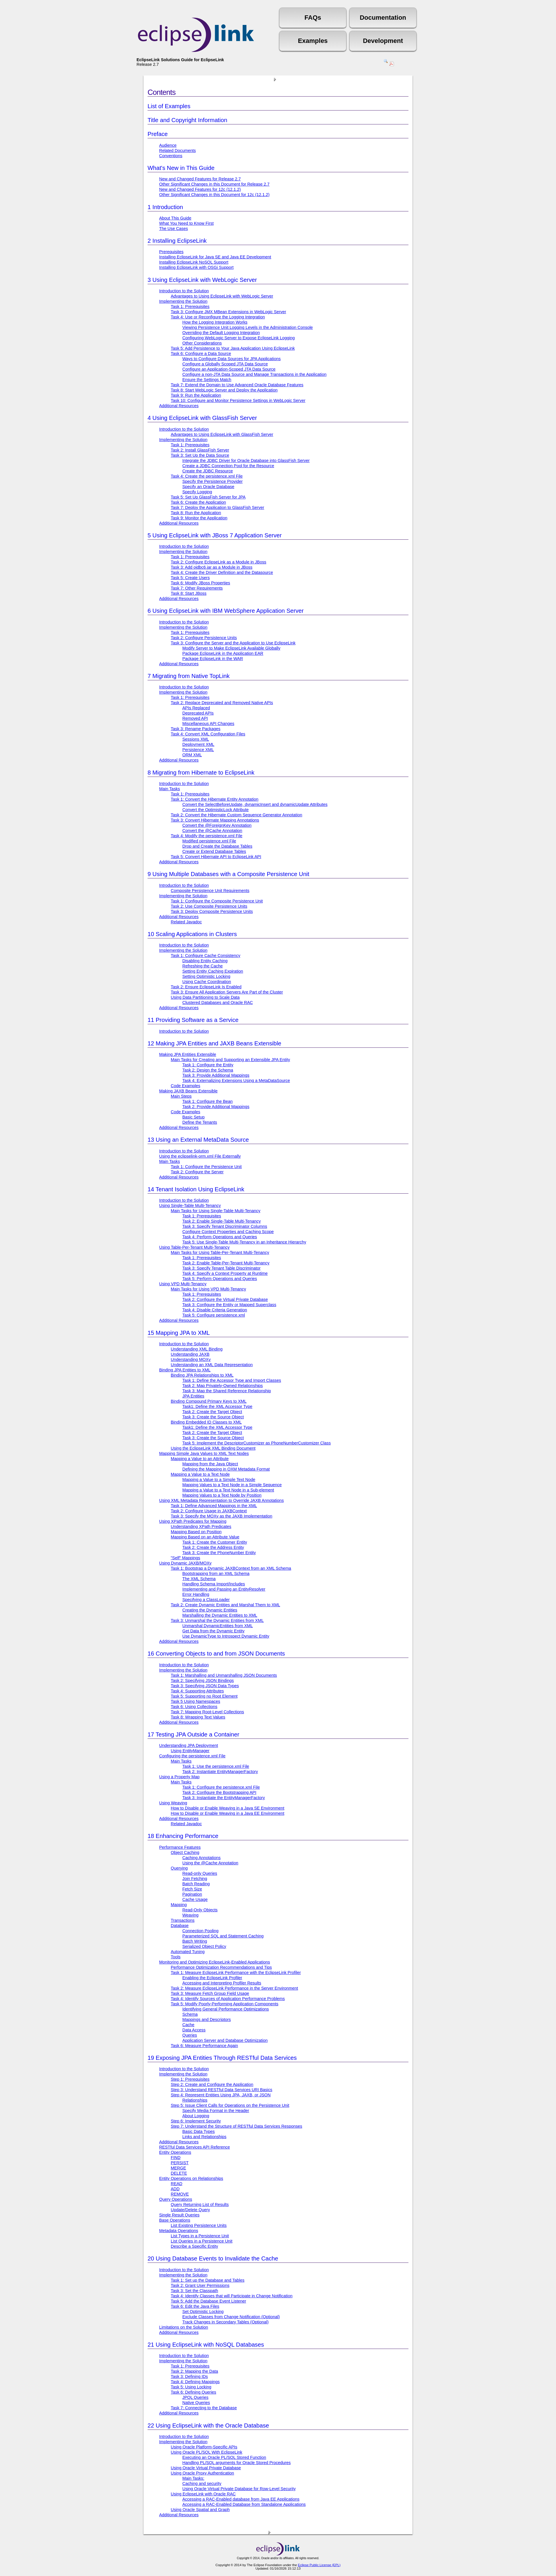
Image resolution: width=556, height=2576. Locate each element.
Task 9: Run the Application (196, 395)
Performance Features (180, 1847)
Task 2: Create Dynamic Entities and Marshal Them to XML (225, 1604)
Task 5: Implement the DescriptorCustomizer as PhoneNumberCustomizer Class (256, 1443)
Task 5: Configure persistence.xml (213, 1315)
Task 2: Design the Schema (207, 1070)
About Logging (195, 2115)
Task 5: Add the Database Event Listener (208, 2301)
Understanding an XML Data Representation (212, 1364)
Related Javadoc (186, 922)
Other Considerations (202, 343)
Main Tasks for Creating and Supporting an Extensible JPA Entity (230, 1059)
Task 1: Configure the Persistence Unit (206, 1166)
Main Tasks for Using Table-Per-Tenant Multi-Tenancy (220, 1252)
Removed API (195, 718)
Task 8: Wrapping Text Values (198, 1717)
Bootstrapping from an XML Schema (215, 1573)
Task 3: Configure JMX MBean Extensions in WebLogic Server (228, 311)
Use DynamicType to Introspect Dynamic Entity (225, 1636)
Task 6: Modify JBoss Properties (200, 583)
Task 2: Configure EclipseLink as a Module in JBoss (218, 562)
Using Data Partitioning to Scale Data (205, 997)
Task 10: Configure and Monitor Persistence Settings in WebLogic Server (238, 400)
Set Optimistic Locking (203, 2311)
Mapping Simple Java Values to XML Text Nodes (204, 1453)
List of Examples (169, 106)
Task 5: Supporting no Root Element (204, 1696)
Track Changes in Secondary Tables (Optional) (225, 2322)
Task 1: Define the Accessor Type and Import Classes (231, 1380)
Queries (189, 2035)
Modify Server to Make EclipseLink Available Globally (231, 648)
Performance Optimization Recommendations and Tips (221, 1967)
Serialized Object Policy (204, 1946)
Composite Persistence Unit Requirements (210, 890)
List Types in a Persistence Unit (200, 2236)
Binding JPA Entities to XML (184, 1370)
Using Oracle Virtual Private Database (206, 2468)
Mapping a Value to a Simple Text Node (218, 1479)
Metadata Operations (178, 2230)
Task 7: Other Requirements (197, 588)
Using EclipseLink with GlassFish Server (202, 418)
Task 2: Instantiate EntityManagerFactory (220, 1771)
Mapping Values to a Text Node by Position (221, 1495)
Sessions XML (195, 739)
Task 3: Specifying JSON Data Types (205, 1685)
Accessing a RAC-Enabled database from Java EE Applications (240, 2499)
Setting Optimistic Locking (206, 976)
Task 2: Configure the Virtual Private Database (225, 1299)
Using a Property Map (179, 1776)
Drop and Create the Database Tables (217, 846)
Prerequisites (171, 251)
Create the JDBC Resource (207, 471)
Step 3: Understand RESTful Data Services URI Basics (221, 2089)
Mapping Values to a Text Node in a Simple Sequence (232, 1484)
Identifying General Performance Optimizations (225, 2009)
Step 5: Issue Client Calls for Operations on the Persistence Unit (230, 2105)
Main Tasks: (193, 2478)
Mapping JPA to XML (179, 1333)
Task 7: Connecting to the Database (204, 2407)
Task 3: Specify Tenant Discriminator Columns (224, 1226)
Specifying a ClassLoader (206, 1599)
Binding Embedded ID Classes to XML (206, 1422)
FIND (176, 2157)
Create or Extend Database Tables (214, 851)
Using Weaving (173, 1803)
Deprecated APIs (198, 713)
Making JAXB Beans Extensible (188, 1091)
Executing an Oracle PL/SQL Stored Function (224, 2457)
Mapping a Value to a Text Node (200, 1474)
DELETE (179, 2173)
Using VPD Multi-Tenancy (182, 1283)
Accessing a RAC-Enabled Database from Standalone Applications (244, 2504)
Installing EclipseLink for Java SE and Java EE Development (215, 257)
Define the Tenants (199, 1122)
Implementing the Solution (183, 301)
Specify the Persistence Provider (212, 481)
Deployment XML (198, 744)
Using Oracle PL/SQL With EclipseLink (206, 2452)
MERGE (178, 2168)
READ (176, 2183)
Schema (190, 2014)
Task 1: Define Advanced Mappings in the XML (214, 1505)
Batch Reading (196, 1883)
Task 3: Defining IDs (189, 2376)
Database (180, 1925)
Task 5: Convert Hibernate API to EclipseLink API (216, 856)
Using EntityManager (190, 1750)
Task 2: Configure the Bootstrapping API (219, 1792)
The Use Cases (173, 228)
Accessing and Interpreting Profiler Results (221, 1983)
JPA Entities (193, 1396)
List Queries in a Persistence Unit (201, 2241)
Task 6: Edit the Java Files (195, 2306)
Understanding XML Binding (197, 1349)
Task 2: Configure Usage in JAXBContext (209, 1511)
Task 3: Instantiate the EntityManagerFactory (223, 1797)
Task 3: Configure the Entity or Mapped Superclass (229, 1304)
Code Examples (185, 1085)
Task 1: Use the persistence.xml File (215, 1766)
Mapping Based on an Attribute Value (205, 1537)
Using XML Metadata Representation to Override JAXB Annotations (221, 1500)
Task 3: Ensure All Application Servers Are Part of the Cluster (227, 992)
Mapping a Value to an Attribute (200, 1458)
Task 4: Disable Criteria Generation (214, 1310)
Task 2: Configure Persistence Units (204, 637)
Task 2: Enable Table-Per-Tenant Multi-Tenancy (226, 1263)
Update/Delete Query (190, 2209)
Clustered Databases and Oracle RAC (217, 1002)
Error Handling (195, 1594)
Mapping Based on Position (196, 1531)
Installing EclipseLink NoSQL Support (193, 262)
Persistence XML (198, 749)
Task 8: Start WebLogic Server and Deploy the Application (224, 390)
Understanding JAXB (190, 1354)
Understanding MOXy (191, 1359)
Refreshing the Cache (202, 966)
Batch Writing (194, 1941)
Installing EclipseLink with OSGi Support (196, 267)
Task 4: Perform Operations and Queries (219, 1236)
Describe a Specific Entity (194, 2246)
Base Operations (174, 2220)
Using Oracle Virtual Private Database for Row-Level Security (239, 2488)
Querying (179, 1868)
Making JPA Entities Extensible (187, 1054)
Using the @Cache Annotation (210, 1863)
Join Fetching (194, 1878)
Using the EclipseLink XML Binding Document (213, 1448)
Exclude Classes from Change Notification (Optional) (231, 2316)
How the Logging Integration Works (215, 322)
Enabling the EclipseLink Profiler (212, 1977)
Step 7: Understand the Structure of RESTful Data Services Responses (236, 2126)
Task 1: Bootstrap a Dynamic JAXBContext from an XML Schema (231, 1568)
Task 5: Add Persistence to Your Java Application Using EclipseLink (233, 348)
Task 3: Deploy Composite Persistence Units (212, 911)
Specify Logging (197, 492)
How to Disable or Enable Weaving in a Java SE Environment (227, 1808)
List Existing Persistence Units (199, 2225)
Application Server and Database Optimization (225, 2040)
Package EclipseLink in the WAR (212, 658)
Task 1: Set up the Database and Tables (207, 2280)
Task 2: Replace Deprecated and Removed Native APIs (222, 702)
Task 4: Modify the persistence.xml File (206, 835)
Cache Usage (195, 1899)
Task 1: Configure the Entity (207, 1065)
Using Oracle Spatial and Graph (200, 2509)
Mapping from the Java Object (210, 1464)
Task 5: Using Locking (191, 2387)
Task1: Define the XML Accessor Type (217, 1406)
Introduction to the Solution (184, 291)
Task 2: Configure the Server (197, 1172)
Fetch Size (192, 1889)
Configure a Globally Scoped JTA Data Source (225, 364)
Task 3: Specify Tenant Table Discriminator (221, 1268)
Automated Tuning (188, 1951)
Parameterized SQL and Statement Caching (223, 1936)
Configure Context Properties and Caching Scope (228, 1231)
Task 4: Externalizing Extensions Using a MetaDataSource (236, 1080)
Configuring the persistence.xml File (192, 1756)
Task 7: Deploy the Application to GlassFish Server (217, 507)
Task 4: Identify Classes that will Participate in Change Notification (231, 2296)
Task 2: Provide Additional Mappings (215, 1106)
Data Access (194, 2030)
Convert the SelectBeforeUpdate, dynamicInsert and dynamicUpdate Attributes (255, 804)
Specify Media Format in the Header (215, 2110)
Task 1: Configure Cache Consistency (205, 955)
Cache (188, 2024)
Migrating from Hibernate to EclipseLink (201, 772)
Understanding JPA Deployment (188, 1745)
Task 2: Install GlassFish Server (200, 450)
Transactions (183, 1920)
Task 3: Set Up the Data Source (200, 455)
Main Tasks (169, 788)
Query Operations (175, 2199)
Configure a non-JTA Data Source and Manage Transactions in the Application (254, 374)
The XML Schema (199, 1578)
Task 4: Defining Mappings (195, 2381)
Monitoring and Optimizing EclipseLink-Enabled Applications (214, 1962)
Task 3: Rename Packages (195, 728)
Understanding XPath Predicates (201, 1526)
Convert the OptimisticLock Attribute (215, 809)
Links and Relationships (204, 2136)
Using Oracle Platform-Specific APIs (204, 2447)
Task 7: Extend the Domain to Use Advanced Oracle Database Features (237, 384)
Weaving (190, 1915)
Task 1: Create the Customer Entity (214, 1542)
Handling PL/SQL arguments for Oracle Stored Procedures (236, 2462)
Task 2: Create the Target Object (212, 1411)
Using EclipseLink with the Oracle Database (208, 2425)
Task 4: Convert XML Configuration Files (208, 734)
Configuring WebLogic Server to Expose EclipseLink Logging (238, 338)
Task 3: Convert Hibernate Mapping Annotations (215, 820)
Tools (176, 1957)
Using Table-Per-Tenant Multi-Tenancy (194, 1247)
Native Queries (196, 2402)
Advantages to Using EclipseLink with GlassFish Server (222, 434)
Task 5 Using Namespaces (195, 1701)
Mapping (179, 1904)
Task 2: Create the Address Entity (213, 1547)
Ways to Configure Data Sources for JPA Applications (231, 358)
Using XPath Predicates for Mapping (192, 1521)
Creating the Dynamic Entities (209, 1610)
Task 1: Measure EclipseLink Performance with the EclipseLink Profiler (236, 1972)
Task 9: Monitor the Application (199, 518)
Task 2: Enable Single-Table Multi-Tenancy (221, 1221)
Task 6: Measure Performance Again (204, 2045)
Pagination (192, 1894)
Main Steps (181, 1096)
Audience (168, 145)
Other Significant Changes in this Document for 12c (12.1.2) (214, 194)
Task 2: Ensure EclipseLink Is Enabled (206, 987)
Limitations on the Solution (183, 2327)
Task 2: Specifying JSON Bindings (202, 1680)
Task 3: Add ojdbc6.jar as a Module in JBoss (211, 567)
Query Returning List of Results (200, 2204)
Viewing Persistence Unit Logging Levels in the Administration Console (247, 327)
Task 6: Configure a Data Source (201, 353)
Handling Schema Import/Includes (213, 1584)
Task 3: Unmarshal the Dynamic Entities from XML (217, 1620)
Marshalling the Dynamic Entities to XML (219, 1615)
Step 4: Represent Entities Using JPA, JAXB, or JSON (220, 2095)
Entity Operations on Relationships (191, 2178)
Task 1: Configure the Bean (207, 1101)
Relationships (194, 2100)
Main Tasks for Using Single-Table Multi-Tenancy (215, 1210)
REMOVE (180, 2194)
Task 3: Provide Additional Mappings (215, 1075)
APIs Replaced (196, 708)
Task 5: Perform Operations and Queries (219, 1278)
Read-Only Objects (200, 1910)
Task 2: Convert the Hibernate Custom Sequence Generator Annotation (236, 815)
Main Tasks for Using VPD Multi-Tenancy (208, 1289)
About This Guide (175, 218)
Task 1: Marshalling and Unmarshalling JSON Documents (224, 1675)
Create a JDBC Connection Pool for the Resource (228, 465)
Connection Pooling (200, 1930)
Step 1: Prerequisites (190, 2079)
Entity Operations (175, 2152)
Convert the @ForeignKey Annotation (217, 825)
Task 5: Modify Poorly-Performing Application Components (224, 2004)
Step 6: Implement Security (196, 2121)
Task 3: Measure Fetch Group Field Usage (210, 1993)
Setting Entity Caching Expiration (212, 971)
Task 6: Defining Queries (193, 2392)
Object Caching (185, 1852)
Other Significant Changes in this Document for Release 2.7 (214, 184)
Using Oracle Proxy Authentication (202, 2473)
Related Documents (177, 150)
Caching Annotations (201, 1857)
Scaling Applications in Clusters (192, 934)
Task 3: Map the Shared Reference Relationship (226, 1390)
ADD (175, 2189)
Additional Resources (179, 405)
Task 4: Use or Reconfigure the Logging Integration (218, 317)
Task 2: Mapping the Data (194, 2371)
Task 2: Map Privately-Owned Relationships (222, 1385)
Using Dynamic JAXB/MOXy (185, 1563)
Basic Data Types (198, 2131)
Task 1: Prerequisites (190, 306)
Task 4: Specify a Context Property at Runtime (225, 1273)
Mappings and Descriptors (206, 2019)
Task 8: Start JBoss (188, 593)
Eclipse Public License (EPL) (319, 2565)
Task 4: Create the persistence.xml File (207, 476)
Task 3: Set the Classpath (194, 2290)
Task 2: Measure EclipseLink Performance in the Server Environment (234, 1988)
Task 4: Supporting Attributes (197, 1691)
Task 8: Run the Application (196, 512)
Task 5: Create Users (190, 577)
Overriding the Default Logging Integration (221, 332)
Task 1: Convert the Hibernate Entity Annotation (214, 799)
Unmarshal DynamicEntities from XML (217, 1625)
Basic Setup (193, 1117)
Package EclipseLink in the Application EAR (222, 653)
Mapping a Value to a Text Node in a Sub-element (228, 1490)
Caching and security (201, 2483)
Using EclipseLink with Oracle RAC (203, 2494)
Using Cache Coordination (206, 981)
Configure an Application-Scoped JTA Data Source (228, 369)
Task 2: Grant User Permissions (200, 2285)
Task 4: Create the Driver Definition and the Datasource (222, 572)
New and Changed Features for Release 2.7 (200, 179)
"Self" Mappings (185, 1558)
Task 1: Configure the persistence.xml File (221, 1787)
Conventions (170, 155)
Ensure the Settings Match (206, 379)
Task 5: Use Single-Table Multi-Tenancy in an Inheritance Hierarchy (244, 1242)
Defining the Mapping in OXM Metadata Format (226, 1469)
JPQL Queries (195, 2397)
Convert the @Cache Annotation (212, 830)
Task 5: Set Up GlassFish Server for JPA (208, 497)
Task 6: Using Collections (194, 1706)
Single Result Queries (179, 2215)
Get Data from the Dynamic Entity (213, 1631)
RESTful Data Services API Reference (194, 2147)
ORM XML (192, 755)
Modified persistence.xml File (209, 841)
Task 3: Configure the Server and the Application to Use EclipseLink (233, 643)
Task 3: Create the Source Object (213, 1417)
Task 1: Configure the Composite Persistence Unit (217, 901)
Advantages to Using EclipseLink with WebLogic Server (222, 296)
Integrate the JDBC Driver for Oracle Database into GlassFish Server (246, 460)
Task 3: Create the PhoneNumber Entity (219, 1552)
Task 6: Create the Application (198, 502)
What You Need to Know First (186, 223)
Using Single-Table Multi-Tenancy (190, 1205)
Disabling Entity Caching (205, 960)
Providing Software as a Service (193, 1020)
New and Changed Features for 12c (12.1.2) (200, 189)
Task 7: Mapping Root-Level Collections (207, 1712)
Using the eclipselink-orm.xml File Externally (200, 1156)
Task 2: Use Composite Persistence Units (209, 906)
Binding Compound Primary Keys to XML (209, 1401)
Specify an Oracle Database (208, 486)
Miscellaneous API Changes (208, 723)
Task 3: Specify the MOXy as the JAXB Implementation (221, 1516)
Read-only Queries (199, 1873)
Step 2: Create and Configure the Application (212, 2084)
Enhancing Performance (183, 1836)
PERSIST (180, 2162)
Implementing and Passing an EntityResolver (223, 1589)
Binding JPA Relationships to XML (202, 1375)
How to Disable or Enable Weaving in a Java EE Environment (227, 1813)
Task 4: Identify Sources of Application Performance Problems (228, 1998)
